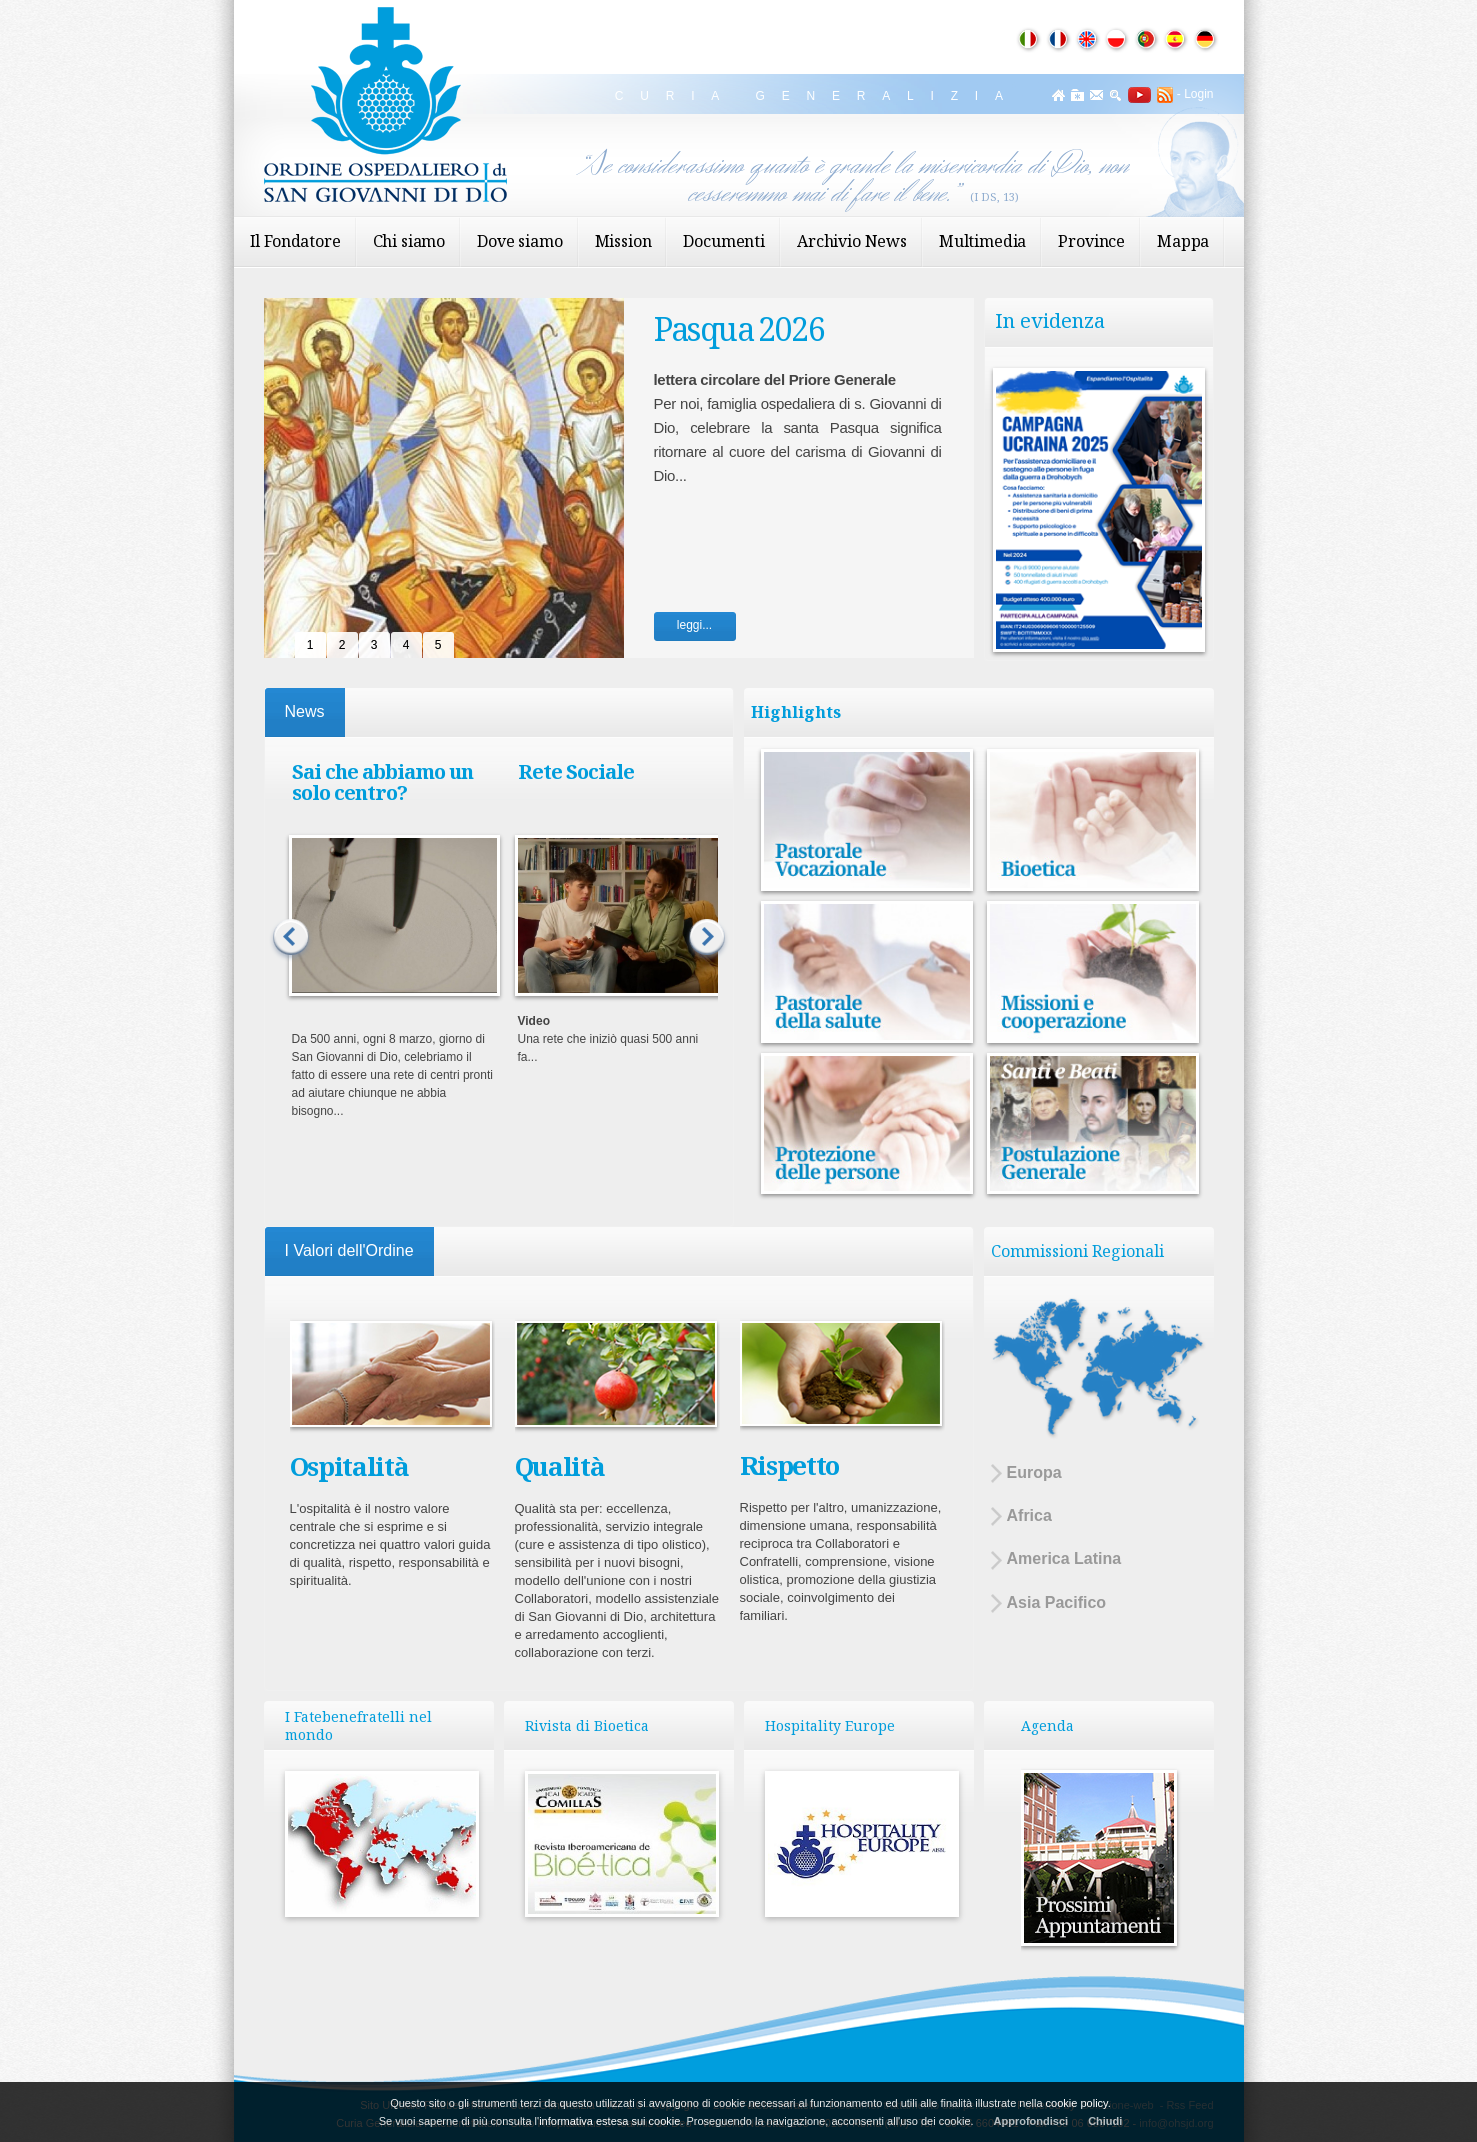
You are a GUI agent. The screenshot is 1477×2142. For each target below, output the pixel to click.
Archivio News (852, 241)
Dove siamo (519, 241)
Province (1091, 241)
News (305, 711)
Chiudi (1105, 2121)
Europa (1026, 1473)
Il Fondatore (295, 241)
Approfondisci (1031, 2121)
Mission (623, 241)
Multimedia (982, 241)
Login (1198, 94)
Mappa (1183, 241)
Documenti (724, 241)
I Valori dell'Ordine (349, 1250)
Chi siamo (409, 241)
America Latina (1056, 1559)
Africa (1021, 1516)
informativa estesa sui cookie (609, 2121)
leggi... (694, 625)
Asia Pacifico (1049, 1603)
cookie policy (1077, 2103)
